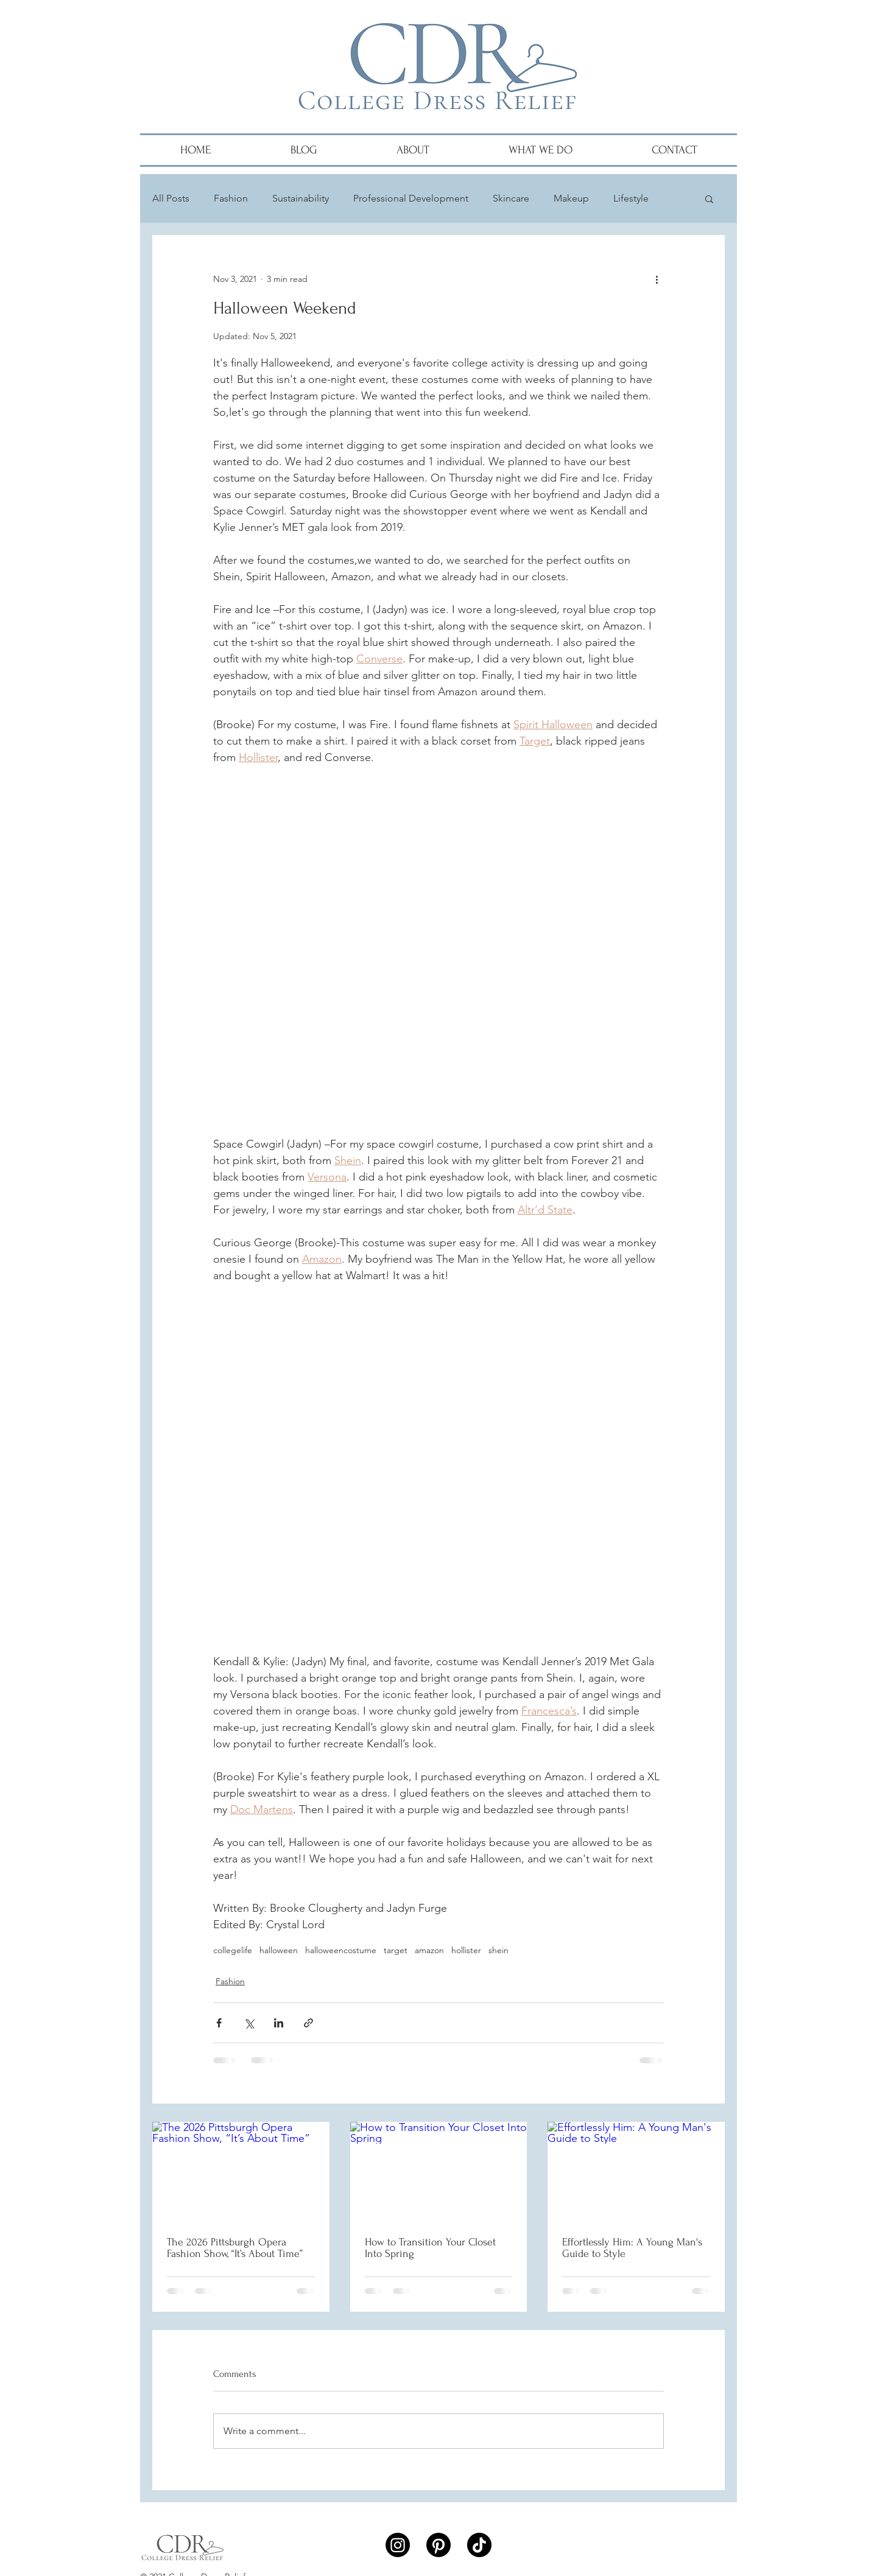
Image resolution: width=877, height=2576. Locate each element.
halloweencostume (340, 1950)
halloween (278, 1950)
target (395, 1950)
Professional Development (410, 198)
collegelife (232, 1950)
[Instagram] (398, 2545)
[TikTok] (479, 2545)
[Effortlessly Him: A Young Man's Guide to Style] (636, 2171)
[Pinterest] (438, 2545)
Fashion (231, 198)
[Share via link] (308, 2023)
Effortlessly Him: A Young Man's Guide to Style (632, 2247)
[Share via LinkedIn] (278, 2023)
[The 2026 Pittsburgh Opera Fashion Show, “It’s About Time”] (240, 2171)
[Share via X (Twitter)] (249, 2023)
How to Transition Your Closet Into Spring (430, 2247)
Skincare (511, 198)
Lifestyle (631, 198)
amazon (429, 1950)
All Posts (170, 198)
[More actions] (656, 279)
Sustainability (300, 198)
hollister (466, 1950)
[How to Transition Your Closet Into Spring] (438, 2172)
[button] (709, 198)
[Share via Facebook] (219, 2023)
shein (498, 1950)
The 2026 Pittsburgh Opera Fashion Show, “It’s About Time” (235, 2247)
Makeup (571, 198)
